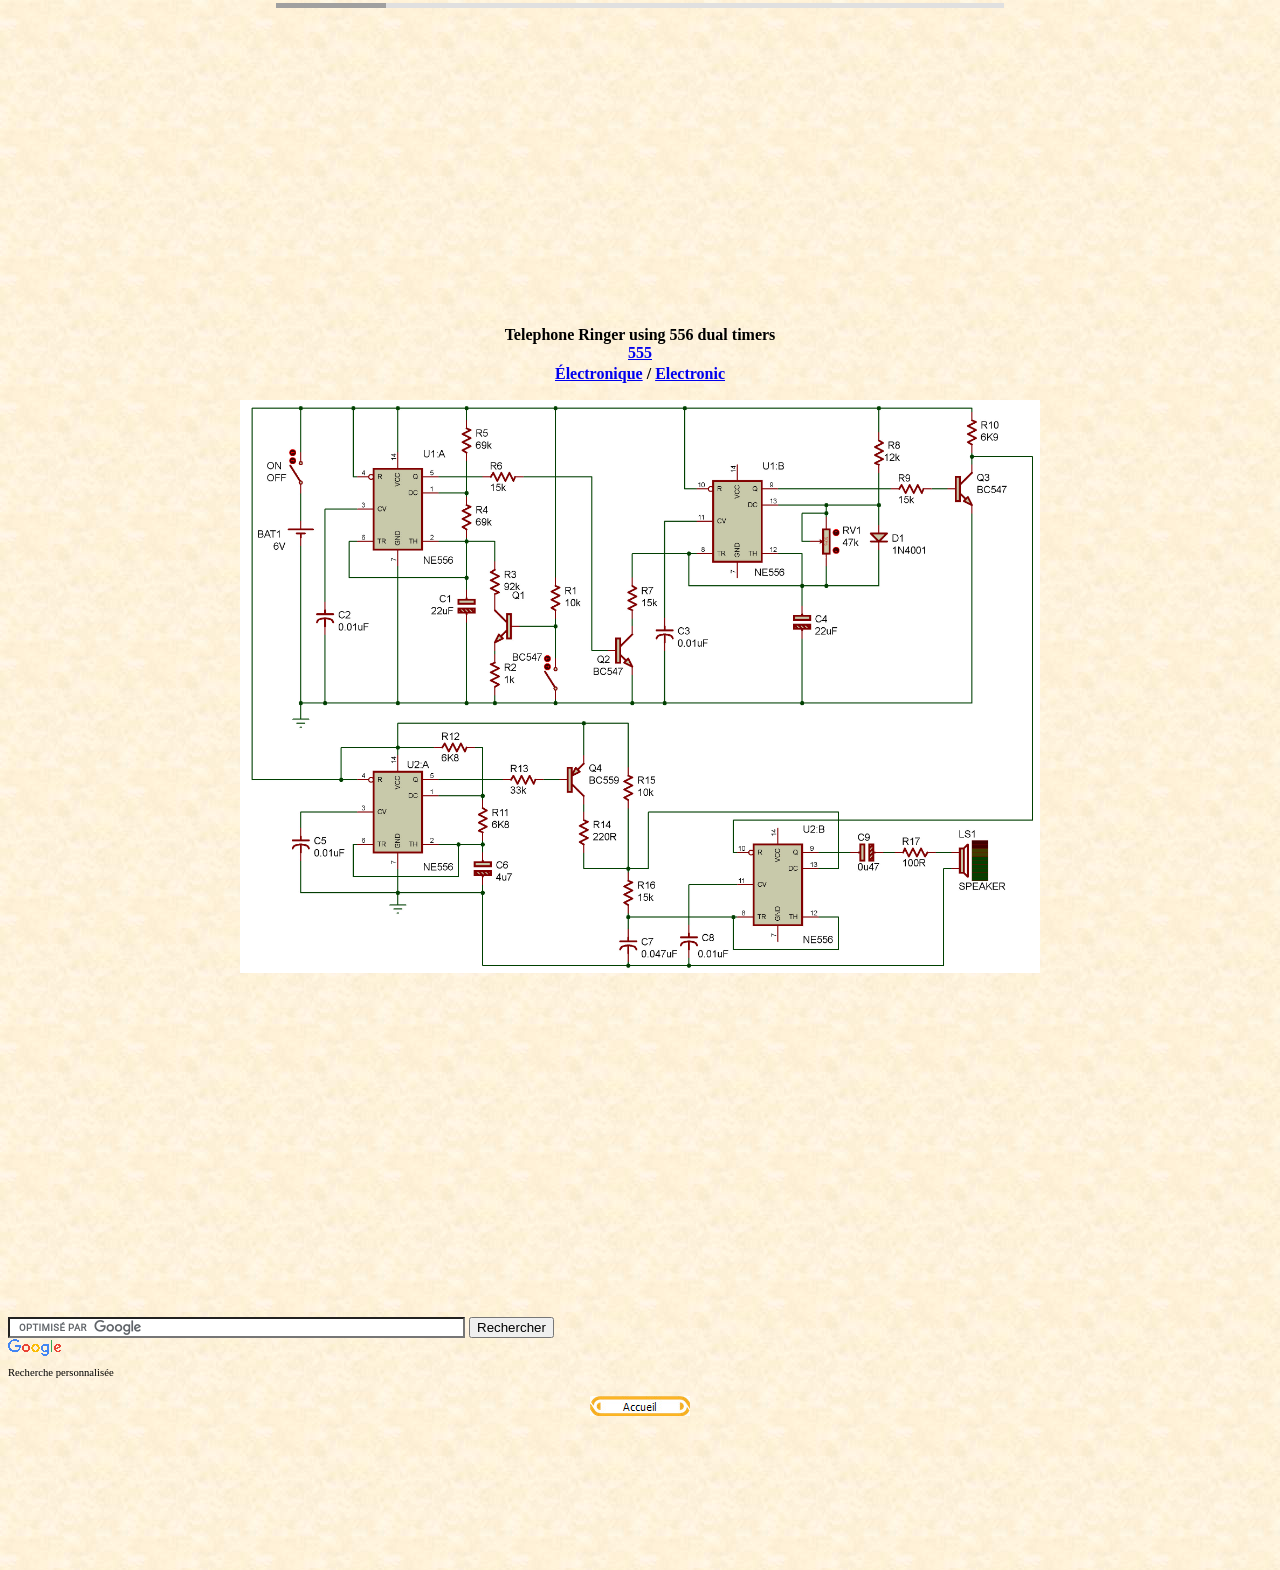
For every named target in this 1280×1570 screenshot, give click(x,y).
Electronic (690, 373)
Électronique (599, 373)
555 (640, 352)
